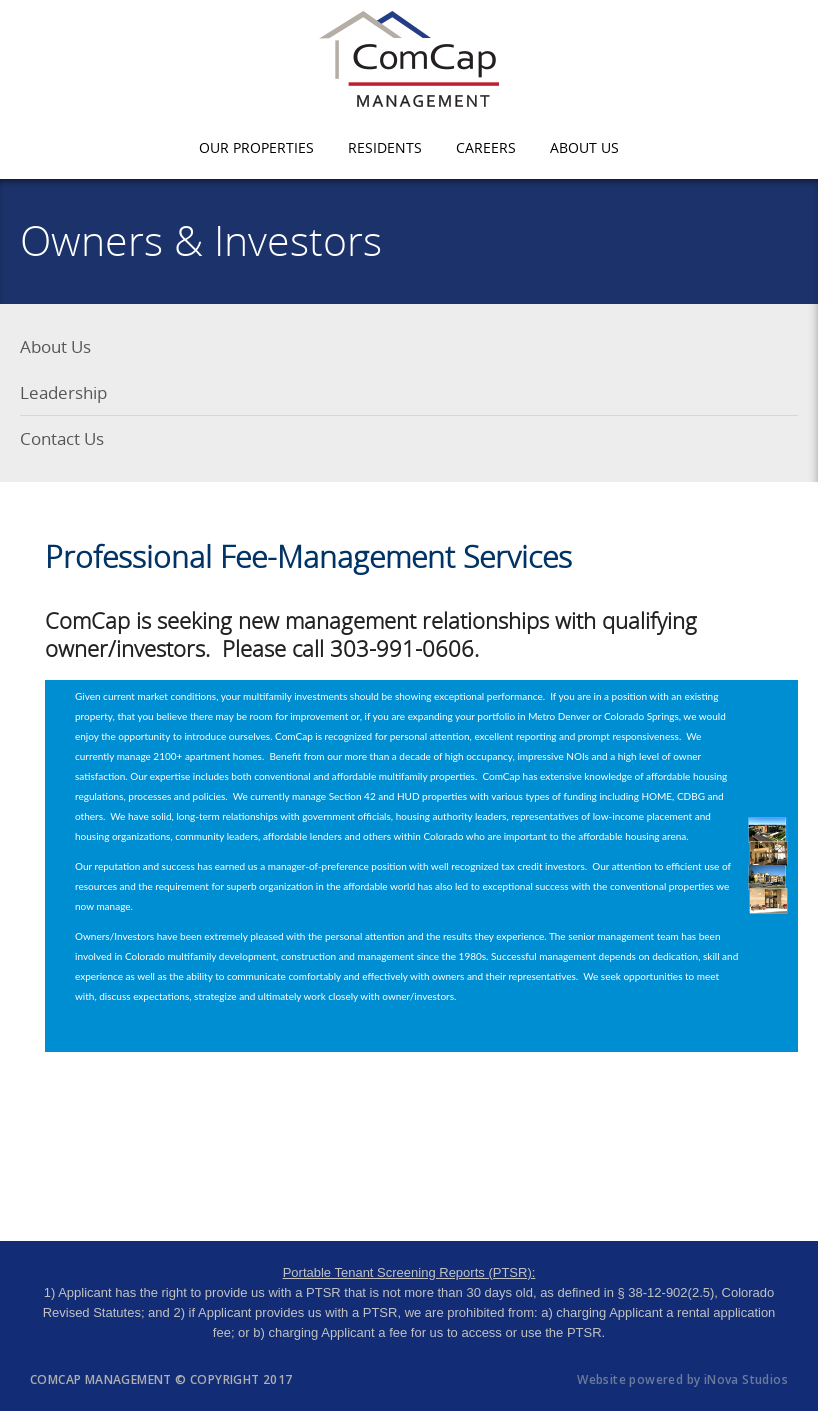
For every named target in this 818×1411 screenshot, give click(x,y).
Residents (385, 147)
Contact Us (62, 438)
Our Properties (256, 147)
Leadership (63, 392)
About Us (584, 147)
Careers (486, 147)
